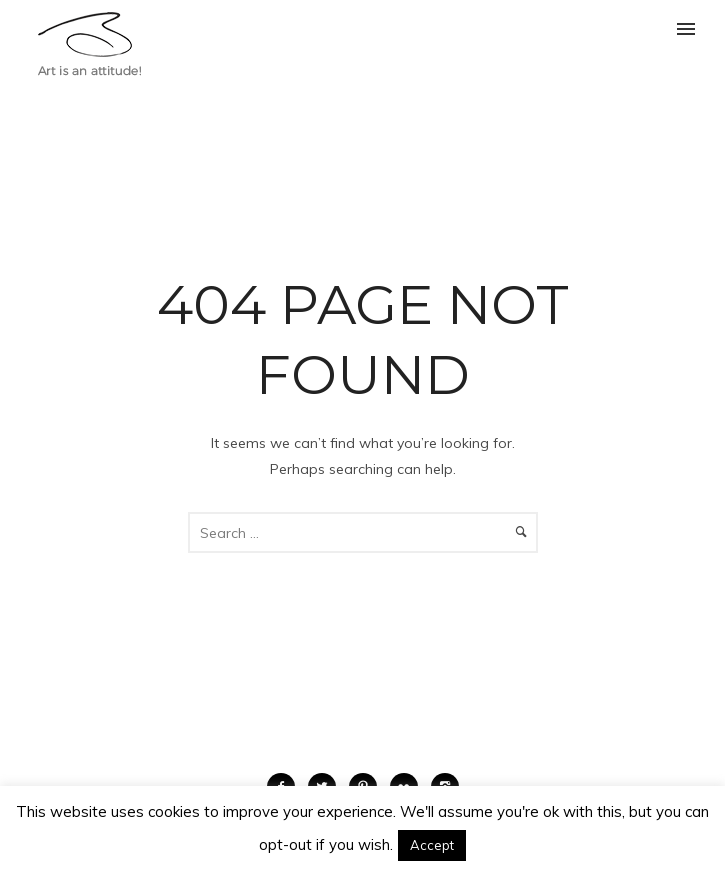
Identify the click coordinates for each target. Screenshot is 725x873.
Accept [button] (432, 845)
